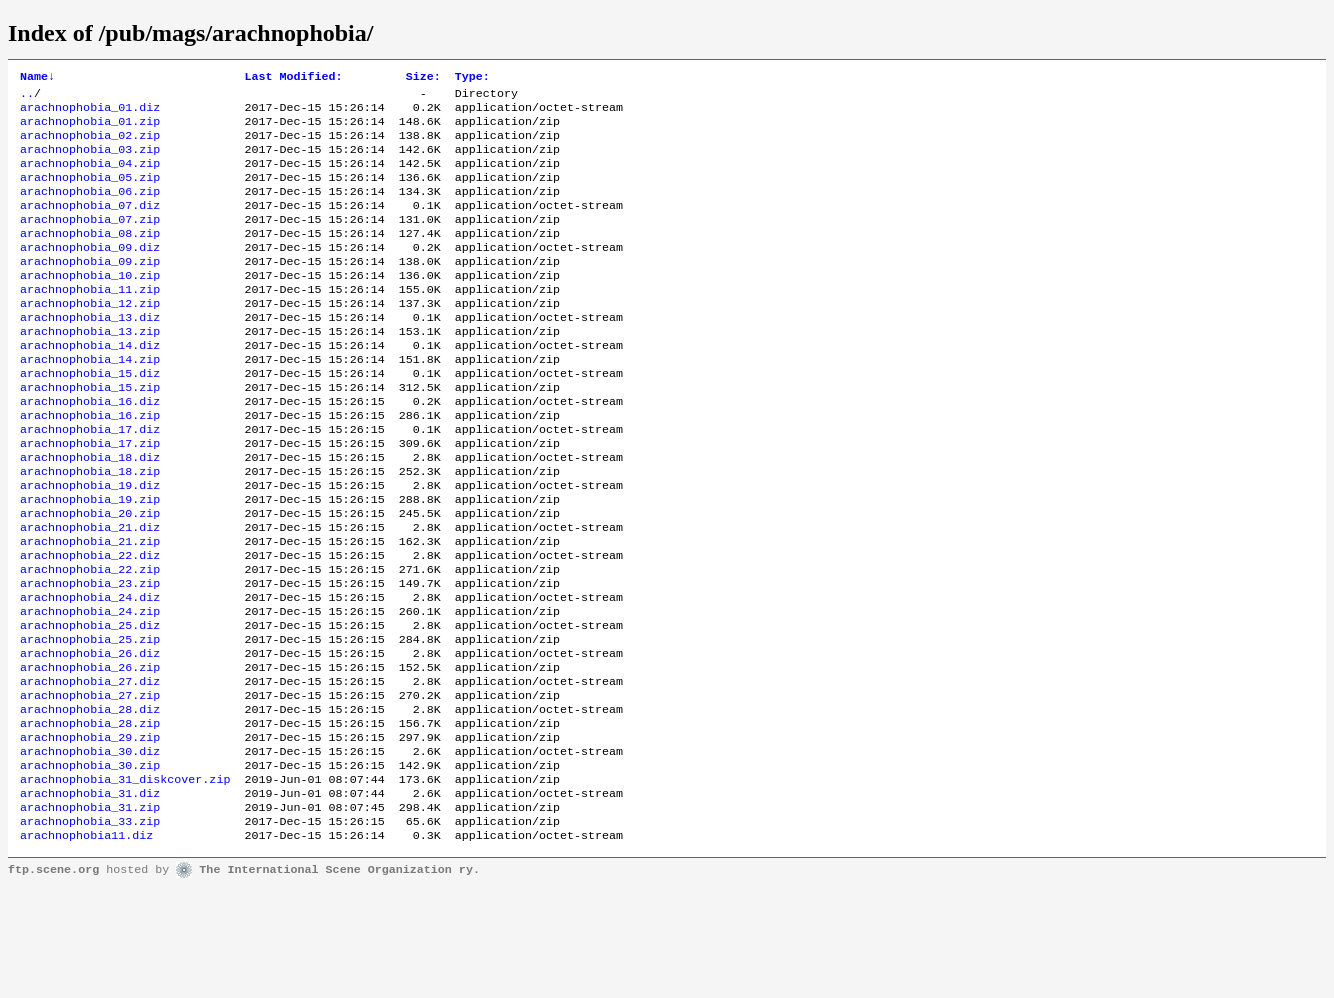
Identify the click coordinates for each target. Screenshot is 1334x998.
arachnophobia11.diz (86, 945)
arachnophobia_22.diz (90, 625)
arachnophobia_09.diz (90, 273)
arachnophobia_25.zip (90, 721)
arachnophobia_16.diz (90, 449)
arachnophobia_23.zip (90, 657)
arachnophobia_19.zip (90, 561)
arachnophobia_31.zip (90, 913)
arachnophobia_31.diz (90, 897)
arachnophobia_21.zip (90, 609)
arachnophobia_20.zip (90, 577)
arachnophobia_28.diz (90, 801)
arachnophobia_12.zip (90, 337)
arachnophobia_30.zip (90, 865)
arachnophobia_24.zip (90, 689)
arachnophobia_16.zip (90, 465)
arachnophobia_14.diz (90, 385)
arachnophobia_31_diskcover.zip (125, 881)
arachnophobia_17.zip (90, 497)
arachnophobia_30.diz (90, 849)
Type (472, 78)
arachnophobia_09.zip (90, 289)
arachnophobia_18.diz (90, 513)
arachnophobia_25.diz (90, 705)
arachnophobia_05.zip (90, 193)
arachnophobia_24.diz (90, 673)
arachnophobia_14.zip (90, 401)
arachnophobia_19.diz (90, 545)
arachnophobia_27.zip (90, 785)
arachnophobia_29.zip (90, 833)
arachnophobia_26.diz (90, 737)
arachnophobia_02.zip (90, 145)
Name (37, 78)
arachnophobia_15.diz (90, 417)
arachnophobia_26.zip (90, 753)
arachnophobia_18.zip (90, 529)
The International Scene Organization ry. (339, 980)
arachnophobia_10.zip (90, 305)
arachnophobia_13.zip (90, 369)
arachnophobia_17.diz (90, 481)
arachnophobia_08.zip (90, 257)
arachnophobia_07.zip (90, 241)
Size (423, 78)
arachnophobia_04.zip (90, 177)
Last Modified (293, 78)
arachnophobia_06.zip (90, 209)
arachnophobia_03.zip (90, 161)
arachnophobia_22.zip (90, 641)
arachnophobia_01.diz (90, 113)
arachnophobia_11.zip (90, 321)
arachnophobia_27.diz (90, 769)
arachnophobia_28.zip (90, 817)
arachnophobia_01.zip (90, 129)
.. (27, 97)
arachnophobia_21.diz (90, 593)
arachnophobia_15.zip (90, 433)
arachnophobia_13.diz (90, 353)
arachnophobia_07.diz (90, 225)
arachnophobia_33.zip (90, 929)
